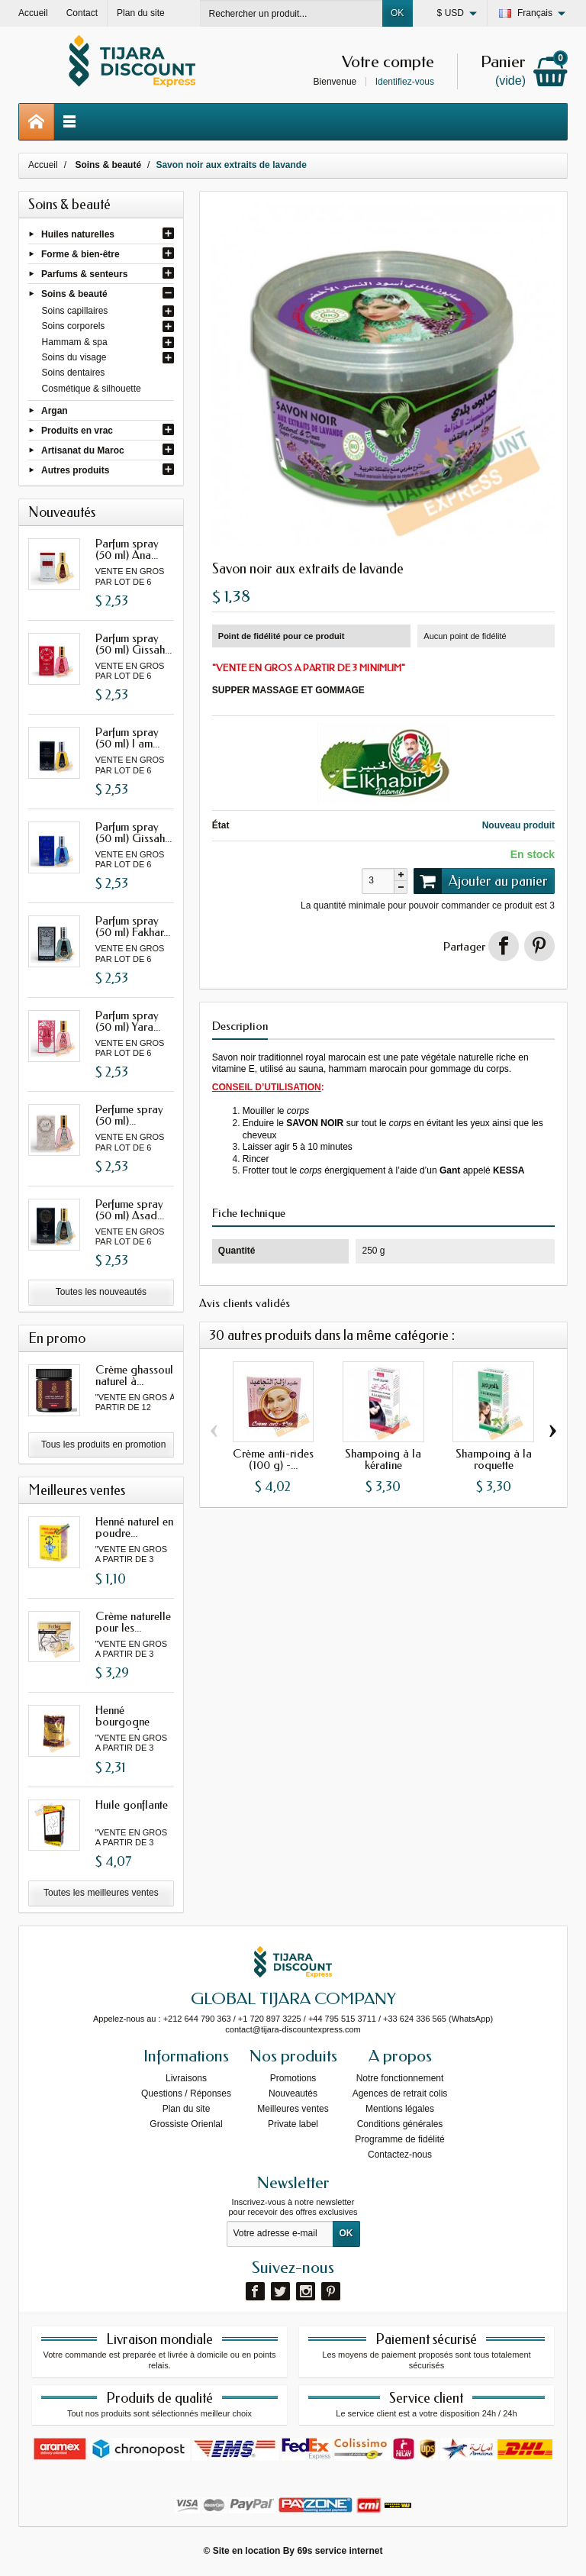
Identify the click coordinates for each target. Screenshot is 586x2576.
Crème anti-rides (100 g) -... (273, 1459)
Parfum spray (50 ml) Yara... (127, 1021)
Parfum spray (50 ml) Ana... (127, 549)
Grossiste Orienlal (186, 2124)
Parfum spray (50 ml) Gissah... (133, 644)
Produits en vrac (77, 429)
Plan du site (187, 2108)
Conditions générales (400, 2124)
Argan (54, 410)
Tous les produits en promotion (103, 1444)
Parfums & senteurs (84, 274)
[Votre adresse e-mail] (280, 2234)
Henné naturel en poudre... (134, 1527)
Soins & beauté (74, 294)
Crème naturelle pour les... (133, 1622)
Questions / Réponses (186, 2093)
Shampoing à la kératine (383, 1459)
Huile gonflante (131, 1805)
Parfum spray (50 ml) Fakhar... (132, 926)
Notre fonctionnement (400, 2078)
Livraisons (186, 2078)
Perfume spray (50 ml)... (129, 1115)
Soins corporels (73, 326)
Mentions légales (399, 2108)
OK (397, 13)
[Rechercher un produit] (291, 13)
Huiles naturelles (77, 233)
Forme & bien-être (80, 253)
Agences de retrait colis (400, 2093)
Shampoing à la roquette (494, 1459)
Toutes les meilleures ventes (101, 1892)
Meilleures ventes (292, 2108)
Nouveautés (293, 2093)
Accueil (43, 165)
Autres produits (75, 470)
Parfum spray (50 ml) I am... (127, 738)
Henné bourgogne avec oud (122, 1721)
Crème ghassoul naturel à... (134, 1375)
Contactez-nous (400, 2154)
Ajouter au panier (481, 881)
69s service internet (339, 2550)
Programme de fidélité (399, 2139)
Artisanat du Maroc (82, 450)
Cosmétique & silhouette (91, 388)
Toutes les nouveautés (101, 1291)
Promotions (293, 2078)
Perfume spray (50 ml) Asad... (129, 1209)
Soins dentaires (73, 372)
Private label (293, 2124)
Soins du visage (74, 357)
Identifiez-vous (404, 81)
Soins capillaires (75, 310)
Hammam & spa (75, 342)
